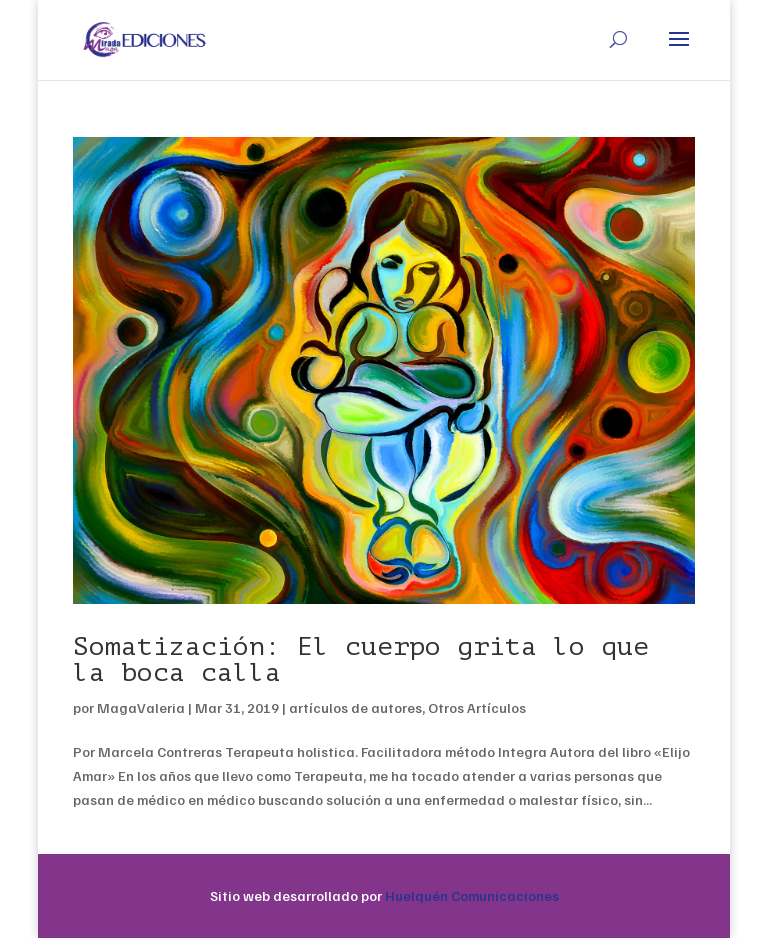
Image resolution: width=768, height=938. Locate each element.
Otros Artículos (477, 707)
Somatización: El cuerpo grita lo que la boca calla (361, 659)
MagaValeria (141, 707)
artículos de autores (355, 707)
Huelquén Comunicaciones (472, 895)
